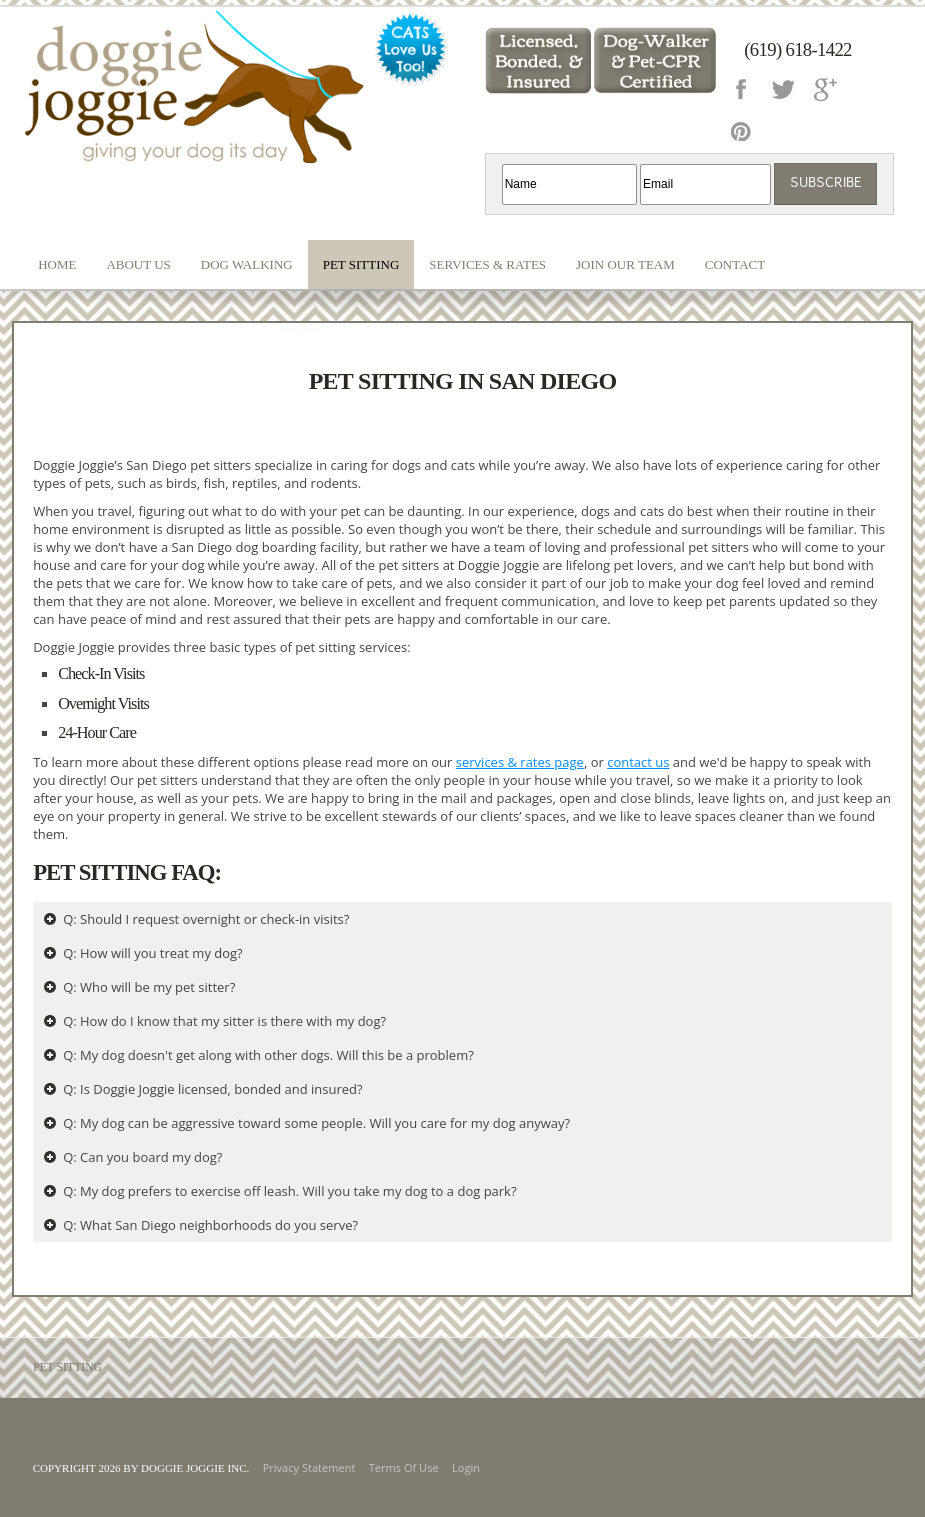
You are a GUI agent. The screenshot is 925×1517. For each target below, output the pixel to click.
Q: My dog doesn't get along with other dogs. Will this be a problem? (268, 1055)
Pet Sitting (361, 264)
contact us (638, 762)
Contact (735, 264)
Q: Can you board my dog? (142, 1157)
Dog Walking (247, 264)
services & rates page (520, 762)
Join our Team (625, 264)
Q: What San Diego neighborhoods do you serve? (210, 1225)
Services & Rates (487, 264)
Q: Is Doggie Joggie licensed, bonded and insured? (213, 1089)
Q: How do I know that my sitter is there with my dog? (224, 1021)
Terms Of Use (404, 1467)
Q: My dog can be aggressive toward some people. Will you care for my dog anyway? (316, 1123)
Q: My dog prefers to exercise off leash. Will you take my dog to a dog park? (289, 1191)
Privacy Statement (309, 1467)
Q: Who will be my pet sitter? (149, 987)
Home (57, 264)
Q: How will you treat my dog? (153, 953)
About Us (138, 264)
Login (466, 1467)
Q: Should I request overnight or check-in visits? (206, 919)
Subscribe (825, 183)
